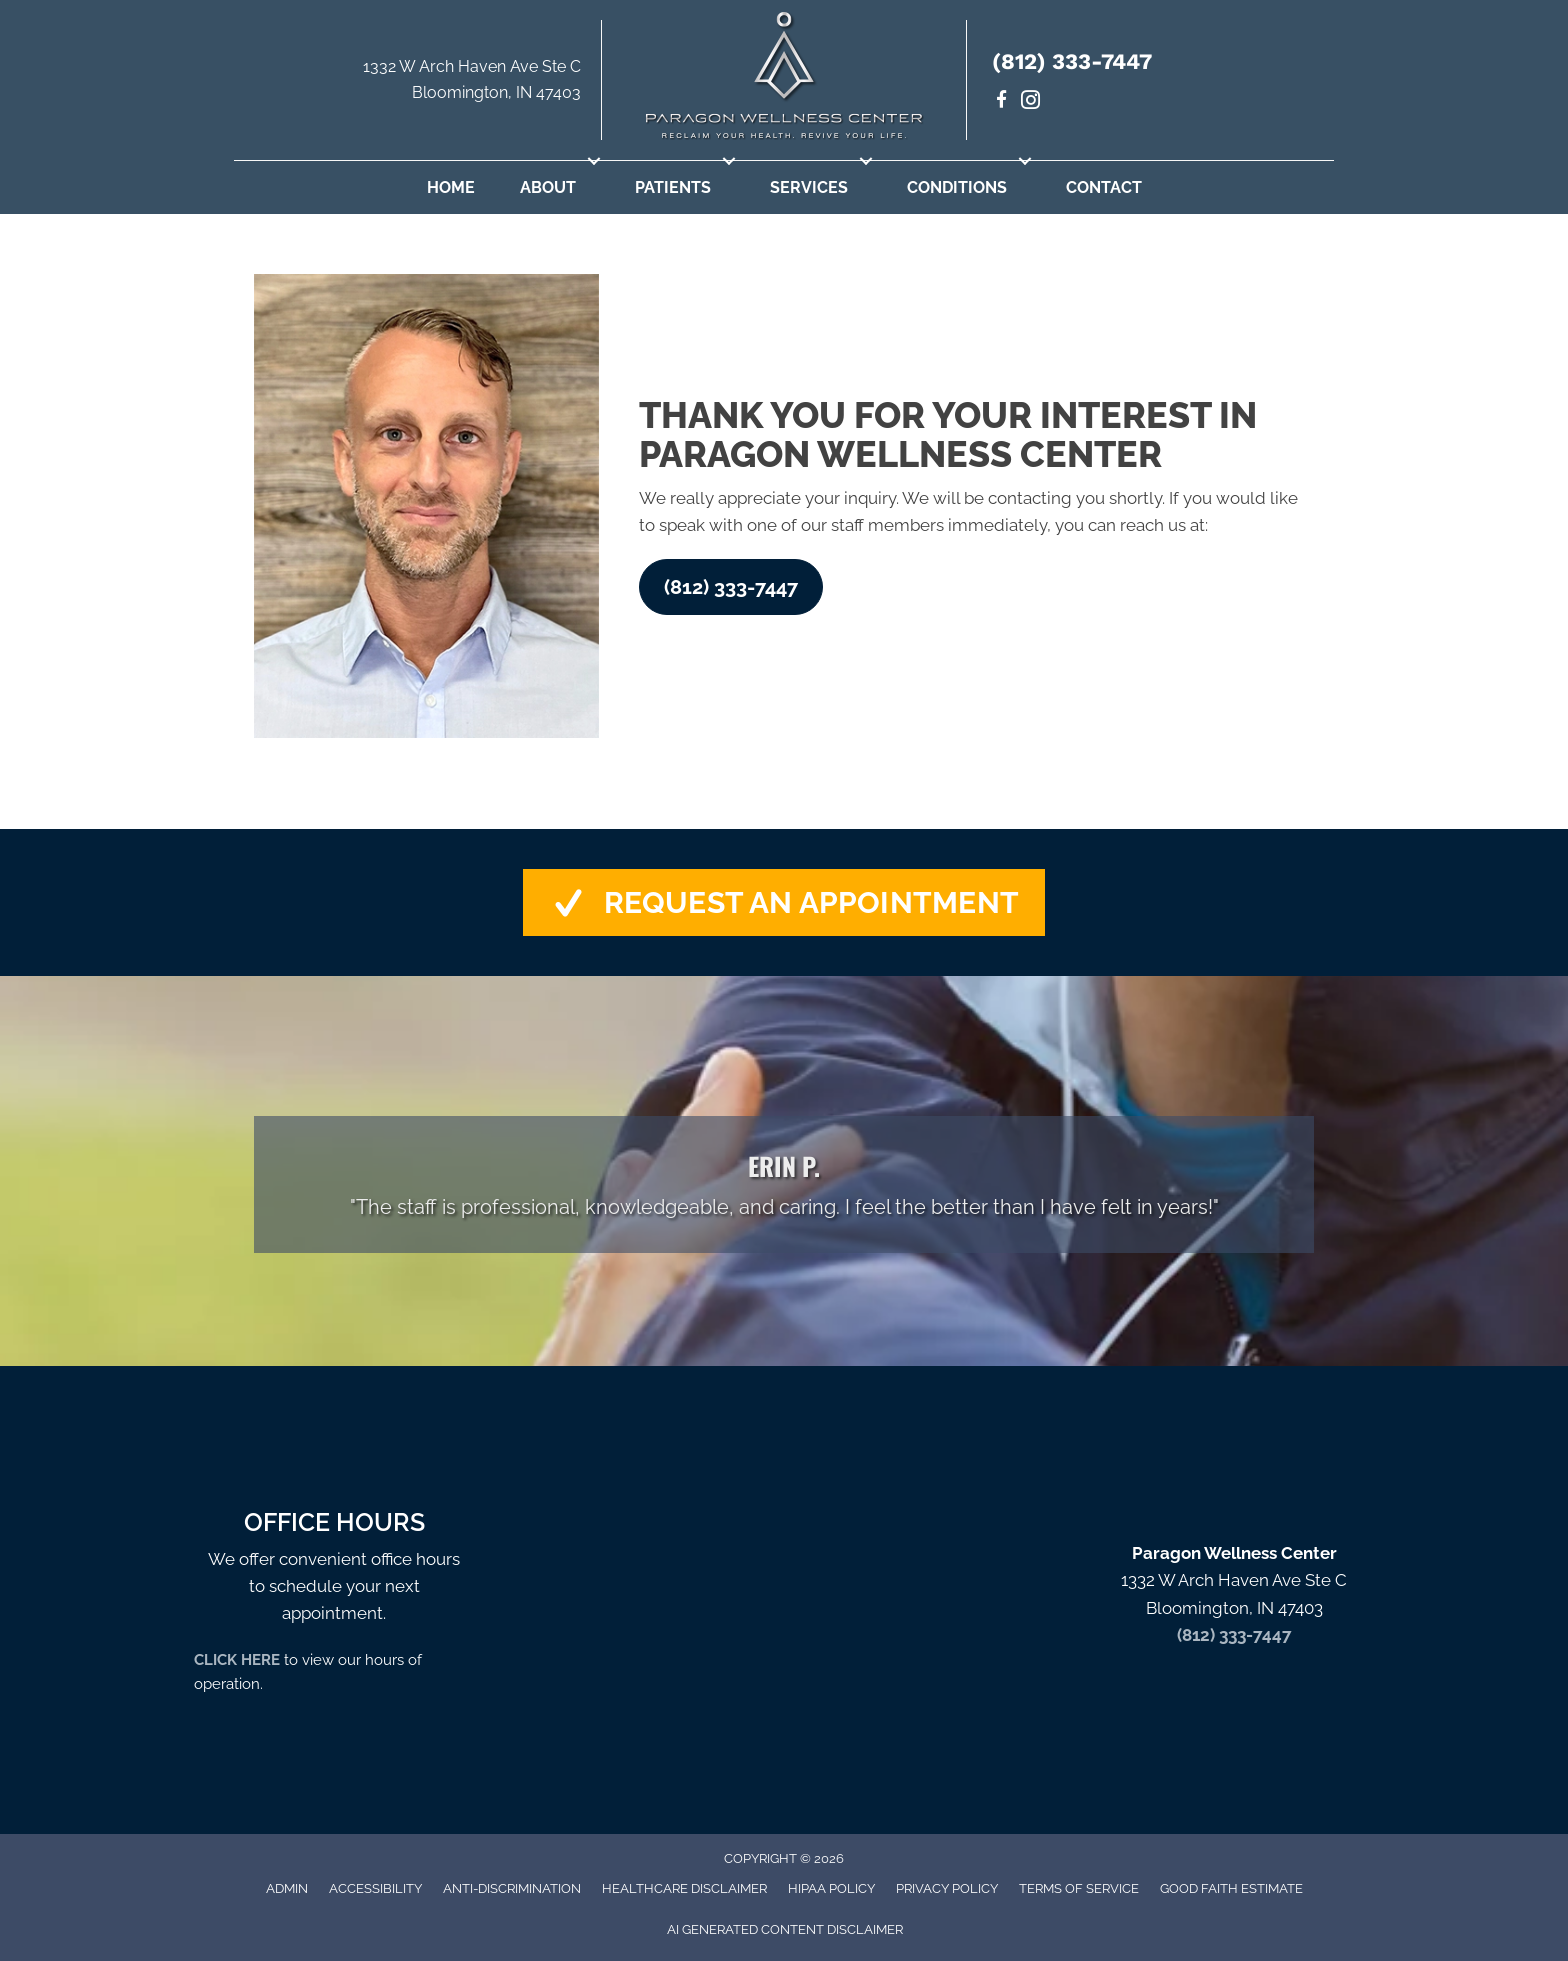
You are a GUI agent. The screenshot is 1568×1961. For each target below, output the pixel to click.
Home (451, 187)
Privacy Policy (947, 1888)
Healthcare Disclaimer (684, 1888)
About (548, 187)
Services (809, 187)
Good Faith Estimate (1231, 1888)
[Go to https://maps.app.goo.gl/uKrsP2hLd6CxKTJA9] (417, 84)
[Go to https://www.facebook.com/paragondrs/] (1001, 102)
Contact (1104, 187)
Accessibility (375, 1888)
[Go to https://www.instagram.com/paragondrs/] (1030, 102)
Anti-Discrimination (512, 1888)
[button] (594, 161)
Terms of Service (1079, 1888)
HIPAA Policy (831, 1888)
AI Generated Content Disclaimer (785, 1929)
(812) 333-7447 (1072, 61)
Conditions (957, 187)
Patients (673, 187)
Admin (287, 1888)
